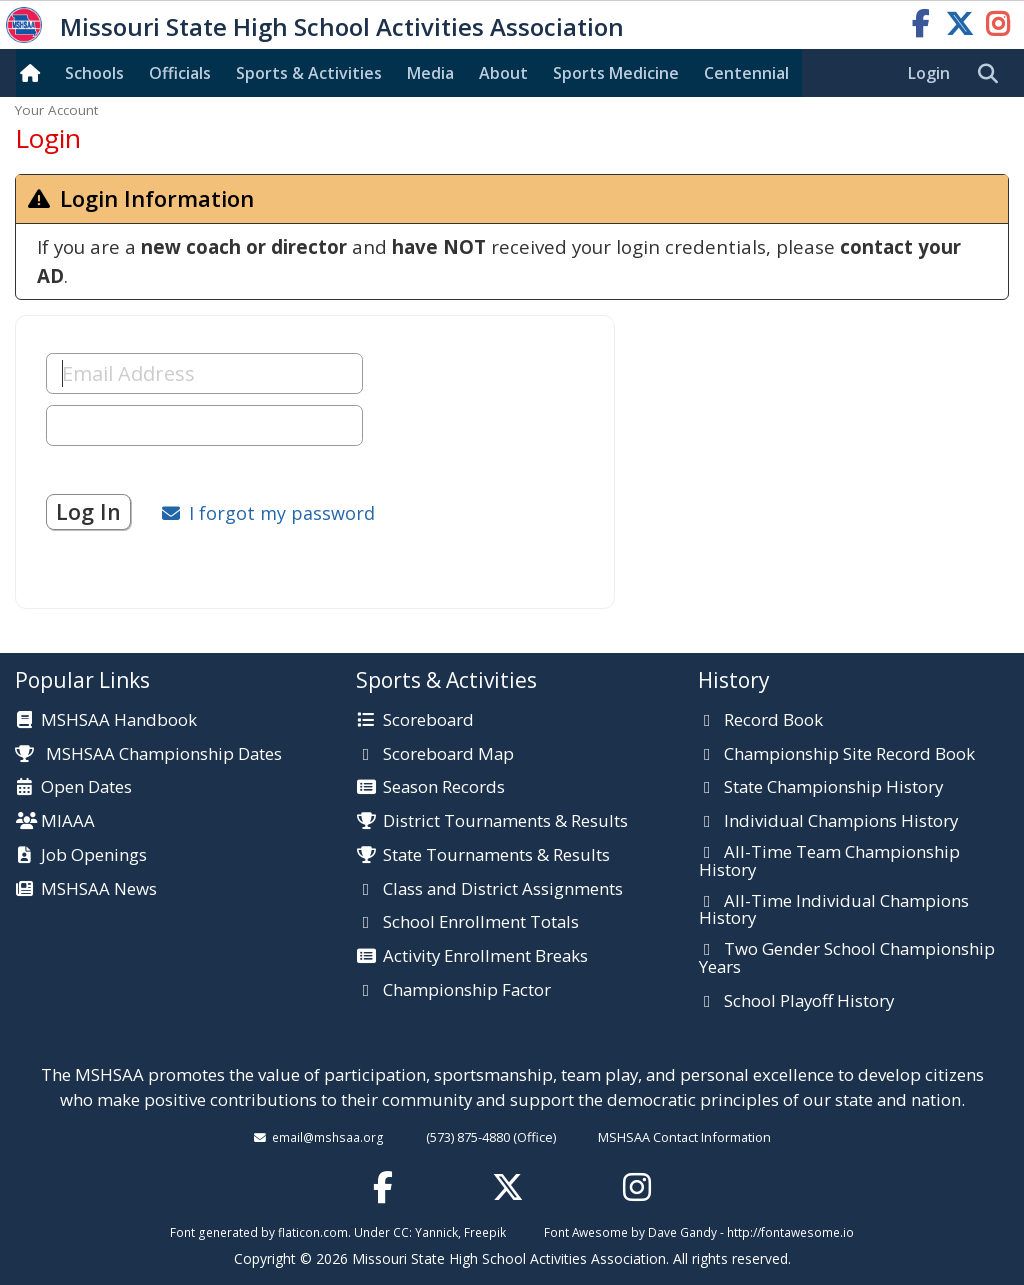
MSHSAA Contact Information (684, 1137)
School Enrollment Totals (481, 923)
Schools (94, 73)
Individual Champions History (841, 822)
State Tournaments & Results (496, 856)
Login (929, 73)
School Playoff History (809, 1002)
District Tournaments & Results (505, 822)
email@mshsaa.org (328, 1137)
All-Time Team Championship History (829, 861)
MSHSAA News (99, 890)
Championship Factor (467, 991)
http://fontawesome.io (790, 1232)
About (503, 73)
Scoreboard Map (448, 755)
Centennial (746, 73)
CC (401, 1232)
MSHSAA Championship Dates (148, 753)
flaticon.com (313, 1232)
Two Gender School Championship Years (847, 958)
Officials (180, 73)
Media (430, 73)
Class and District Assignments (503, 890)
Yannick (436, 1232)
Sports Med (616, 73)
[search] (993, 74)
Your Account (56, 110)
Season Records (444, 788)
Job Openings (94, 856)
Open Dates (86, 788)
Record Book (773, 721)
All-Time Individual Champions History (834, 910)
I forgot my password (282, 513)
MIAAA (68, 822)
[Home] (34, 73)
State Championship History (833, 788)
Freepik (485, 1232)
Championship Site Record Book (849, 755)
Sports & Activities (309, 73)
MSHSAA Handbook (119, 721)
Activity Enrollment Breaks (485, 957)
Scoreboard (428, 721)
